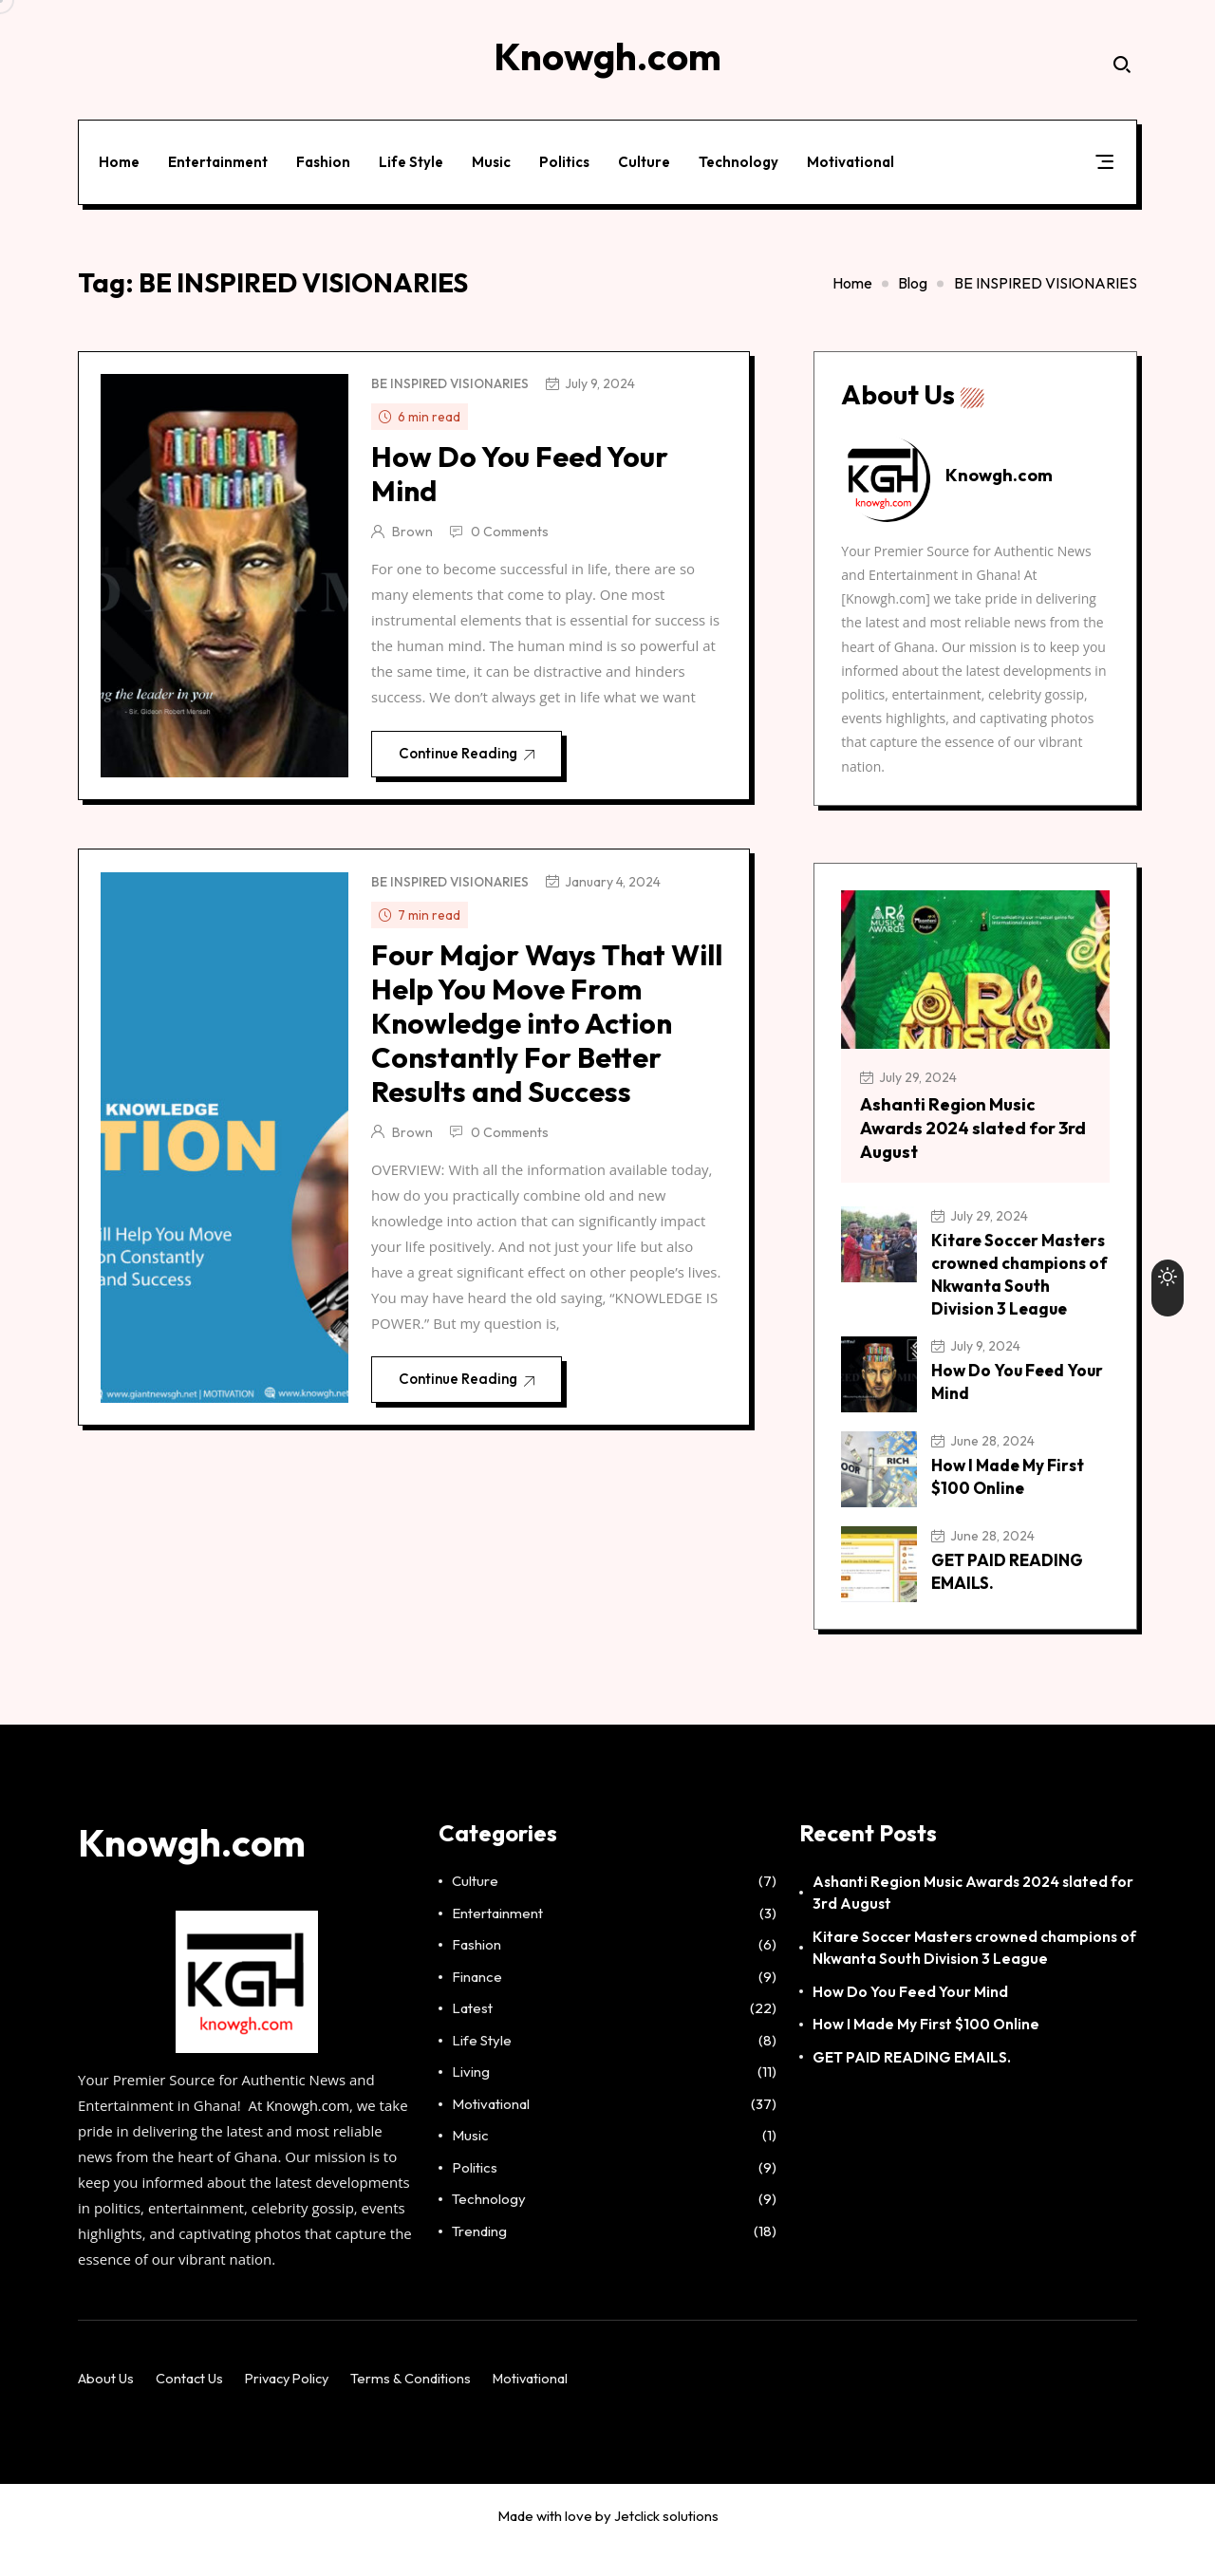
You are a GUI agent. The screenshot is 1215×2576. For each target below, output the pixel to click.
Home (123, 155)
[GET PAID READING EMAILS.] (886, 1586)
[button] (1100, 158)
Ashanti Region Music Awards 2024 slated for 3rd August (964, 1126)
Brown (413, 525)
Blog (912, 270)
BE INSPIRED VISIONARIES (453, 377)
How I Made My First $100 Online (926, 2052)
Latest (472, 2036)
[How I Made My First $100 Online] (886, 1491)
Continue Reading (475, 753)
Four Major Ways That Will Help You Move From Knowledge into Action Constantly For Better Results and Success (536, 1044)
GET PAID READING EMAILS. (912, 2084)
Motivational (854, 155)
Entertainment (221, 155)
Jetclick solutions (666, 2544)
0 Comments (511, 525)
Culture (648, 155)
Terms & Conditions (420, 2407)
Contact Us (191, 2407)
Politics (568, 155)
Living (471, 2100)
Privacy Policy (293, 2407)
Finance (477, 2004)
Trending (479, 2258)
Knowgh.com (308, 2133)
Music (495, 155)
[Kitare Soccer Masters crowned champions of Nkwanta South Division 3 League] (886, 1243)
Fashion (327, 155)
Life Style (415, 155)
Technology (742, 155)
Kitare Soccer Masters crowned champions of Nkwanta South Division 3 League (1006, 1284)
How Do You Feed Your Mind (520, 468)
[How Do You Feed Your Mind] (886, 1396)
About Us (106, 2407)
